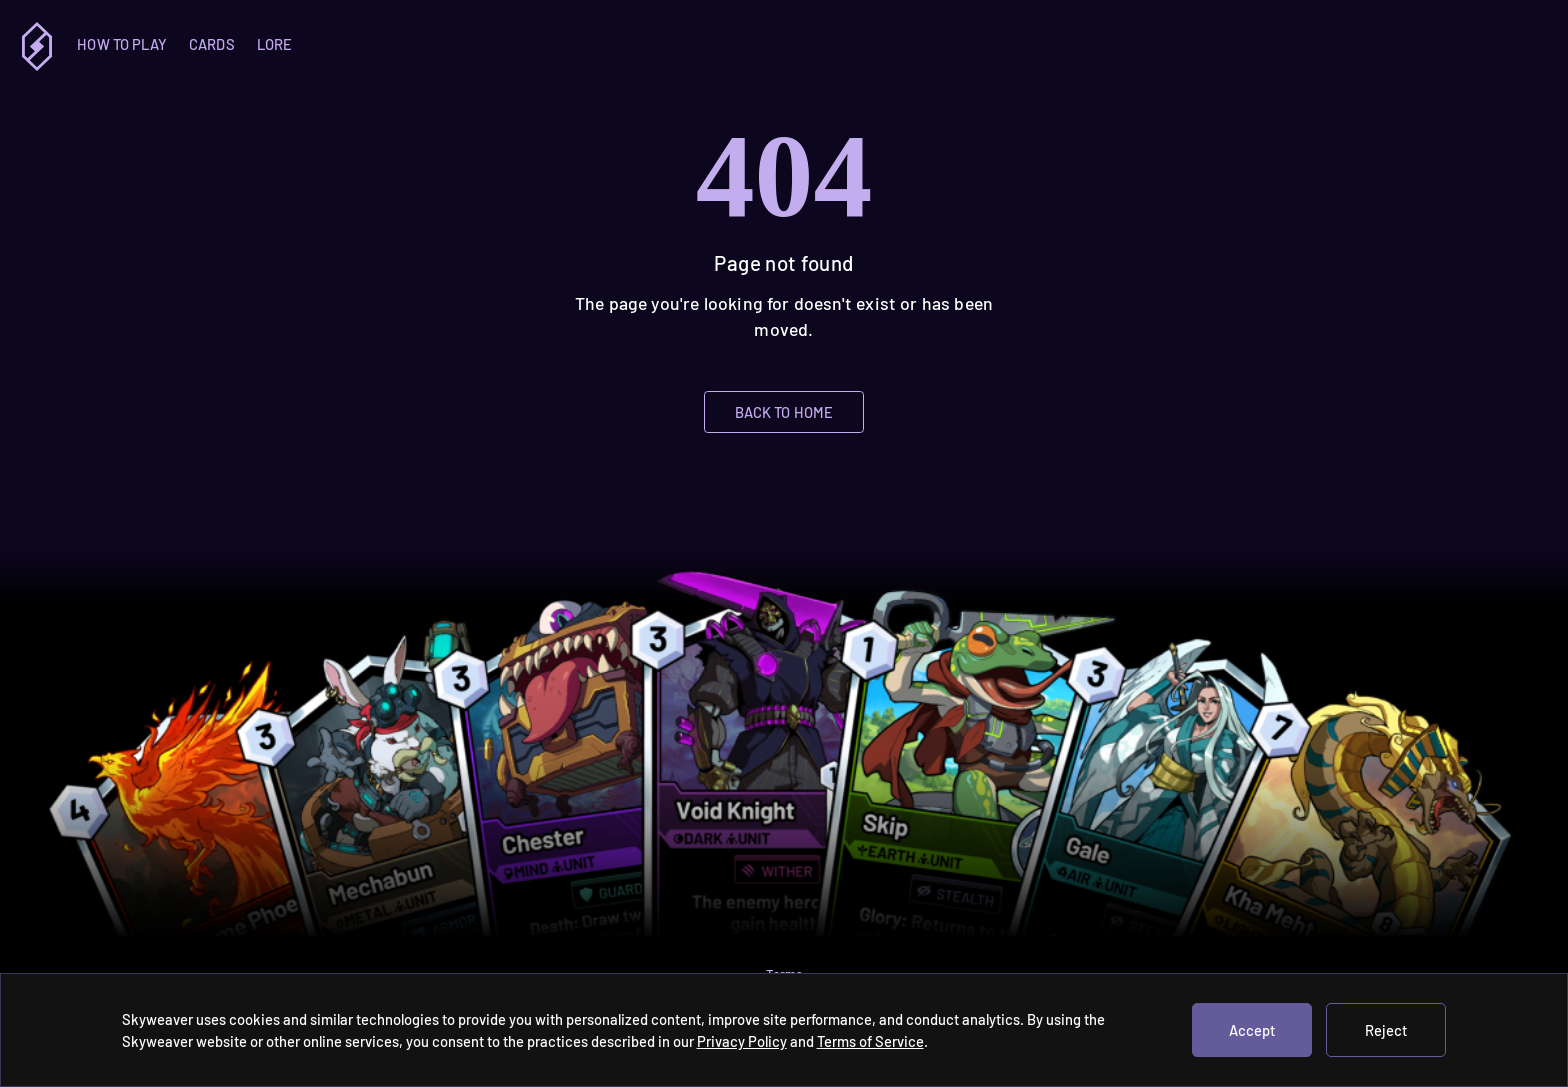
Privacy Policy (742, 1041)
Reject (1386, 1030)
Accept (1252, 1030)
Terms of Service (870, 1041)
